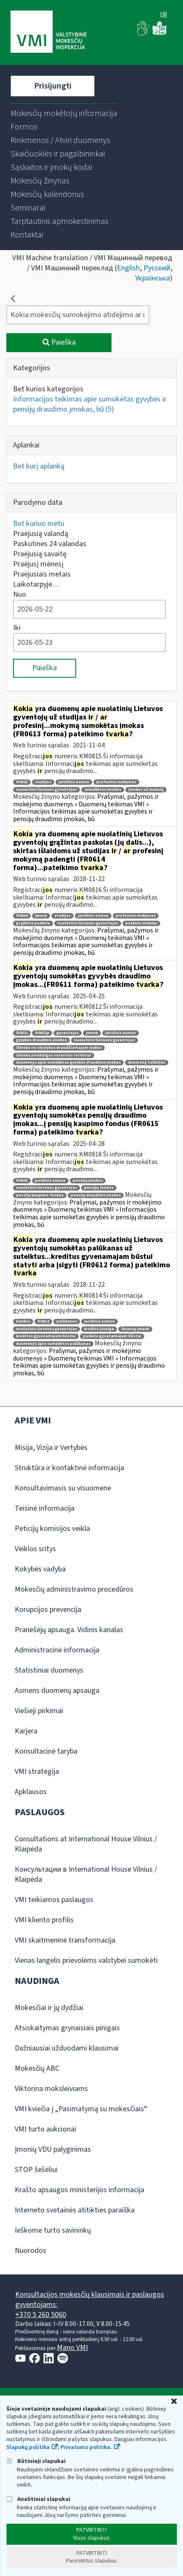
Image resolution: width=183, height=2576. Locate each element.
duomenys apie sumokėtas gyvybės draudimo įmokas (68, 1062)
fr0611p (42, 1033)
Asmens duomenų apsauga (57, 1690)
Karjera (26, 1731)
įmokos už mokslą (146, 789)
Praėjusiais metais (42, 574)
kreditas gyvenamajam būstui (46, 1336)
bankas (23, 1321)
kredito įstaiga (99, 1329)
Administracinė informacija (57, 1650)
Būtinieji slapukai (36, 2461)
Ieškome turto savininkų (53, 2230)
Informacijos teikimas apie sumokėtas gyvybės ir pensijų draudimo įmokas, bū (90, 404)
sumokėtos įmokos (102, 789)
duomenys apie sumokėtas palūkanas (53, 1344)
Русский (156, 268)
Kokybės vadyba (40, 1569)
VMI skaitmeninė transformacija (65, 1940)
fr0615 (22, 1180)
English (128, 268)
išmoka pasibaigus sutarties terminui (53, 1055)
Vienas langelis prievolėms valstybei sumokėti (86, 1960)
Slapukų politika (28, 2447)
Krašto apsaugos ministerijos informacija (79, 2190)
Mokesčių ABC (37, 2068)
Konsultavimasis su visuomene (63, 1488)
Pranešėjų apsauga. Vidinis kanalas (69, 1630)
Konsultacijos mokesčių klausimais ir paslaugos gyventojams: (89, 2299)
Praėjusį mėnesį (38, 564)
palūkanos (66, 1321)
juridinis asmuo (73, 782)
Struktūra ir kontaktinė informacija (69, 1468)
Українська (152, 278)
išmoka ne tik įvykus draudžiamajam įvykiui (59, 1048)
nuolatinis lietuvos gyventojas (46, 789)
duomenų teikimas (146, 1062)
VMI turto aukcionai (45, 2129)
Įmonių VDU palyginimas (53, 2149)
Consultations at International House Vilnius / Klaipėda (86, 1844)
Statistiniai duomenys (49, 1670)
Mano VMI (72, 2347)
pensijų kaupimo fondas (40, 1195)
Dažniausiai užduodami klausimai (67, 2048)
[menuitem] (64, 113)
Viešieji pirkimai (39, 1711)
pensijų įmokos (88, 1180)
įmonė (41, 916)
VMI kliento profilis (44, 1920)
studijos (43, 782)
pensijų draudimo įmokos (96, 1195)
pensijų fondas (99, 1188)
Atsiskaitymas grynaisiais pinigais (67, 2028)
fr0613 (22, 782)
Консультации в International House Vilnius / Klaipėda (86, 1874)
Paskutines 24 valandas (49, 544)
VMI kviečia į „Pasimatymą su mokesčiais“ (81, 2109)
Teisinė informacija (44, 1508)
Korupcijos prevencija (48, 1609)
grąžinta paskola (33, 923)
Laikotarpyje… (36, 584)
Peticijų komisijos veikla (52, 1528)
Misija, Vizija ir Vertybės (51, 1447)
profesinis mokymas (116, 782)
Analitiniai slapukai (38, 2499)
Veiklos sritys (35, 1549)
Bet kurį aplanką (38, 466)
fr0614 (22, 916)
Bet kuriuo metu (38, 523)
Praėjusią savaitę (39, 554)
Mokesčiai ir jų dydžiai (49, 2007)
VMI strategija (37, 1771)
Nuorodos (30, 2250)
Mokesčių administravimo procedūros (74, 1589)
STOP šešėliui (36, 2169)
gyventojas (67, 1033)
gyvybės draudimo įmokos (41, 1040)
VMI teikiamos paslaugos (54, 1899)
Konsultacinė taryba (46, 1751)
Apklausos (31, 1791)
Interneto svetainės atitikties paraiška (75, 2210)
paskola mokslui (141, 923)
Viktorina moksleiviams (51, 2088)
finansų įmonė (135, 1329)
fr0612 (43, 1321)
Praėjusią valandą (40, 533)
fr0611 (22, 1033)
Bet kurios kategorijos (48, 389)
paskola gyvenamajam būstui (112, 1336)
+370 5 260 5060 (40, 2314)
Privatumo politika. (86, 2447)
